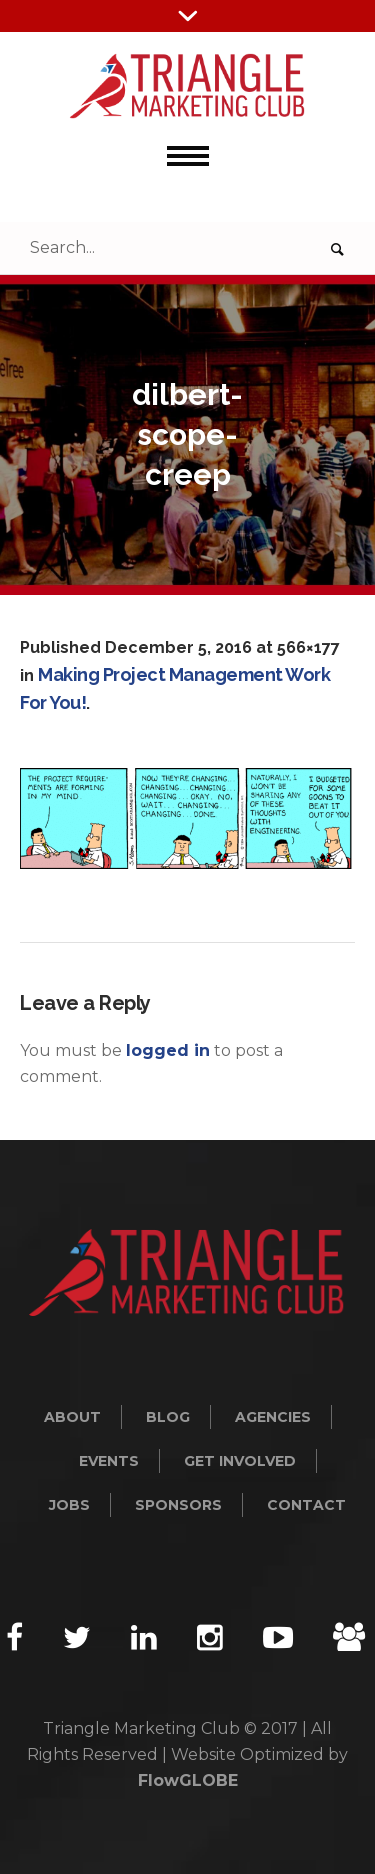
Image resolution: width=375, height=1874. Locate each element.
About (72, 1417)
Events (109, 1461)
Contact (306, 1505)
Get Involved (240, 1461)
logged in (168, 1050)
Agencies (273, 1417)
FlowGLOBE (188, 1780)
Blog (168, 1417)
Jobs (69, 1505)
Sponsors (178, 1505)
